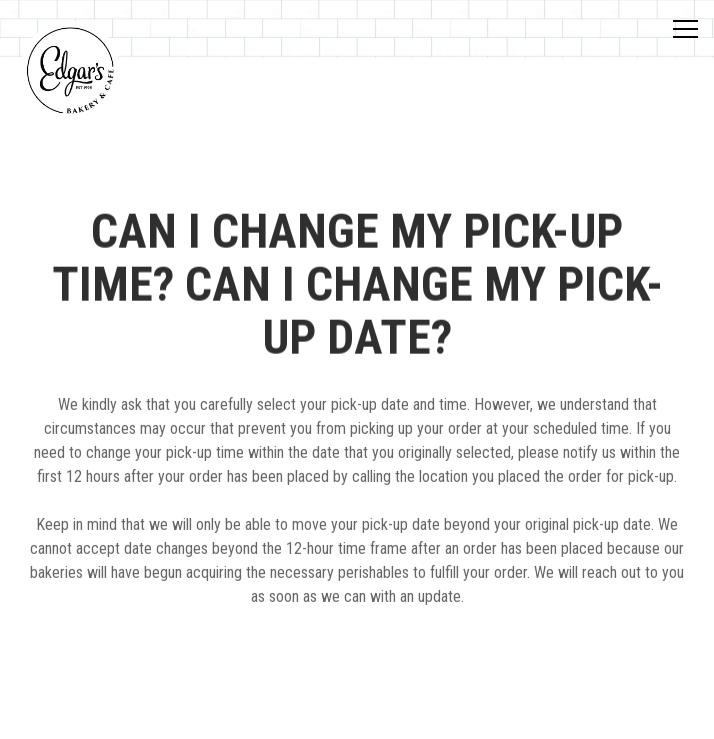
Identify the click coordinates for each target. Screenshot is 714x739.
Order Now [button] (357, 713)
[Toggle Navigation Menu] (685, 29)
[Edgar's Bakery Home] (70, 70)
